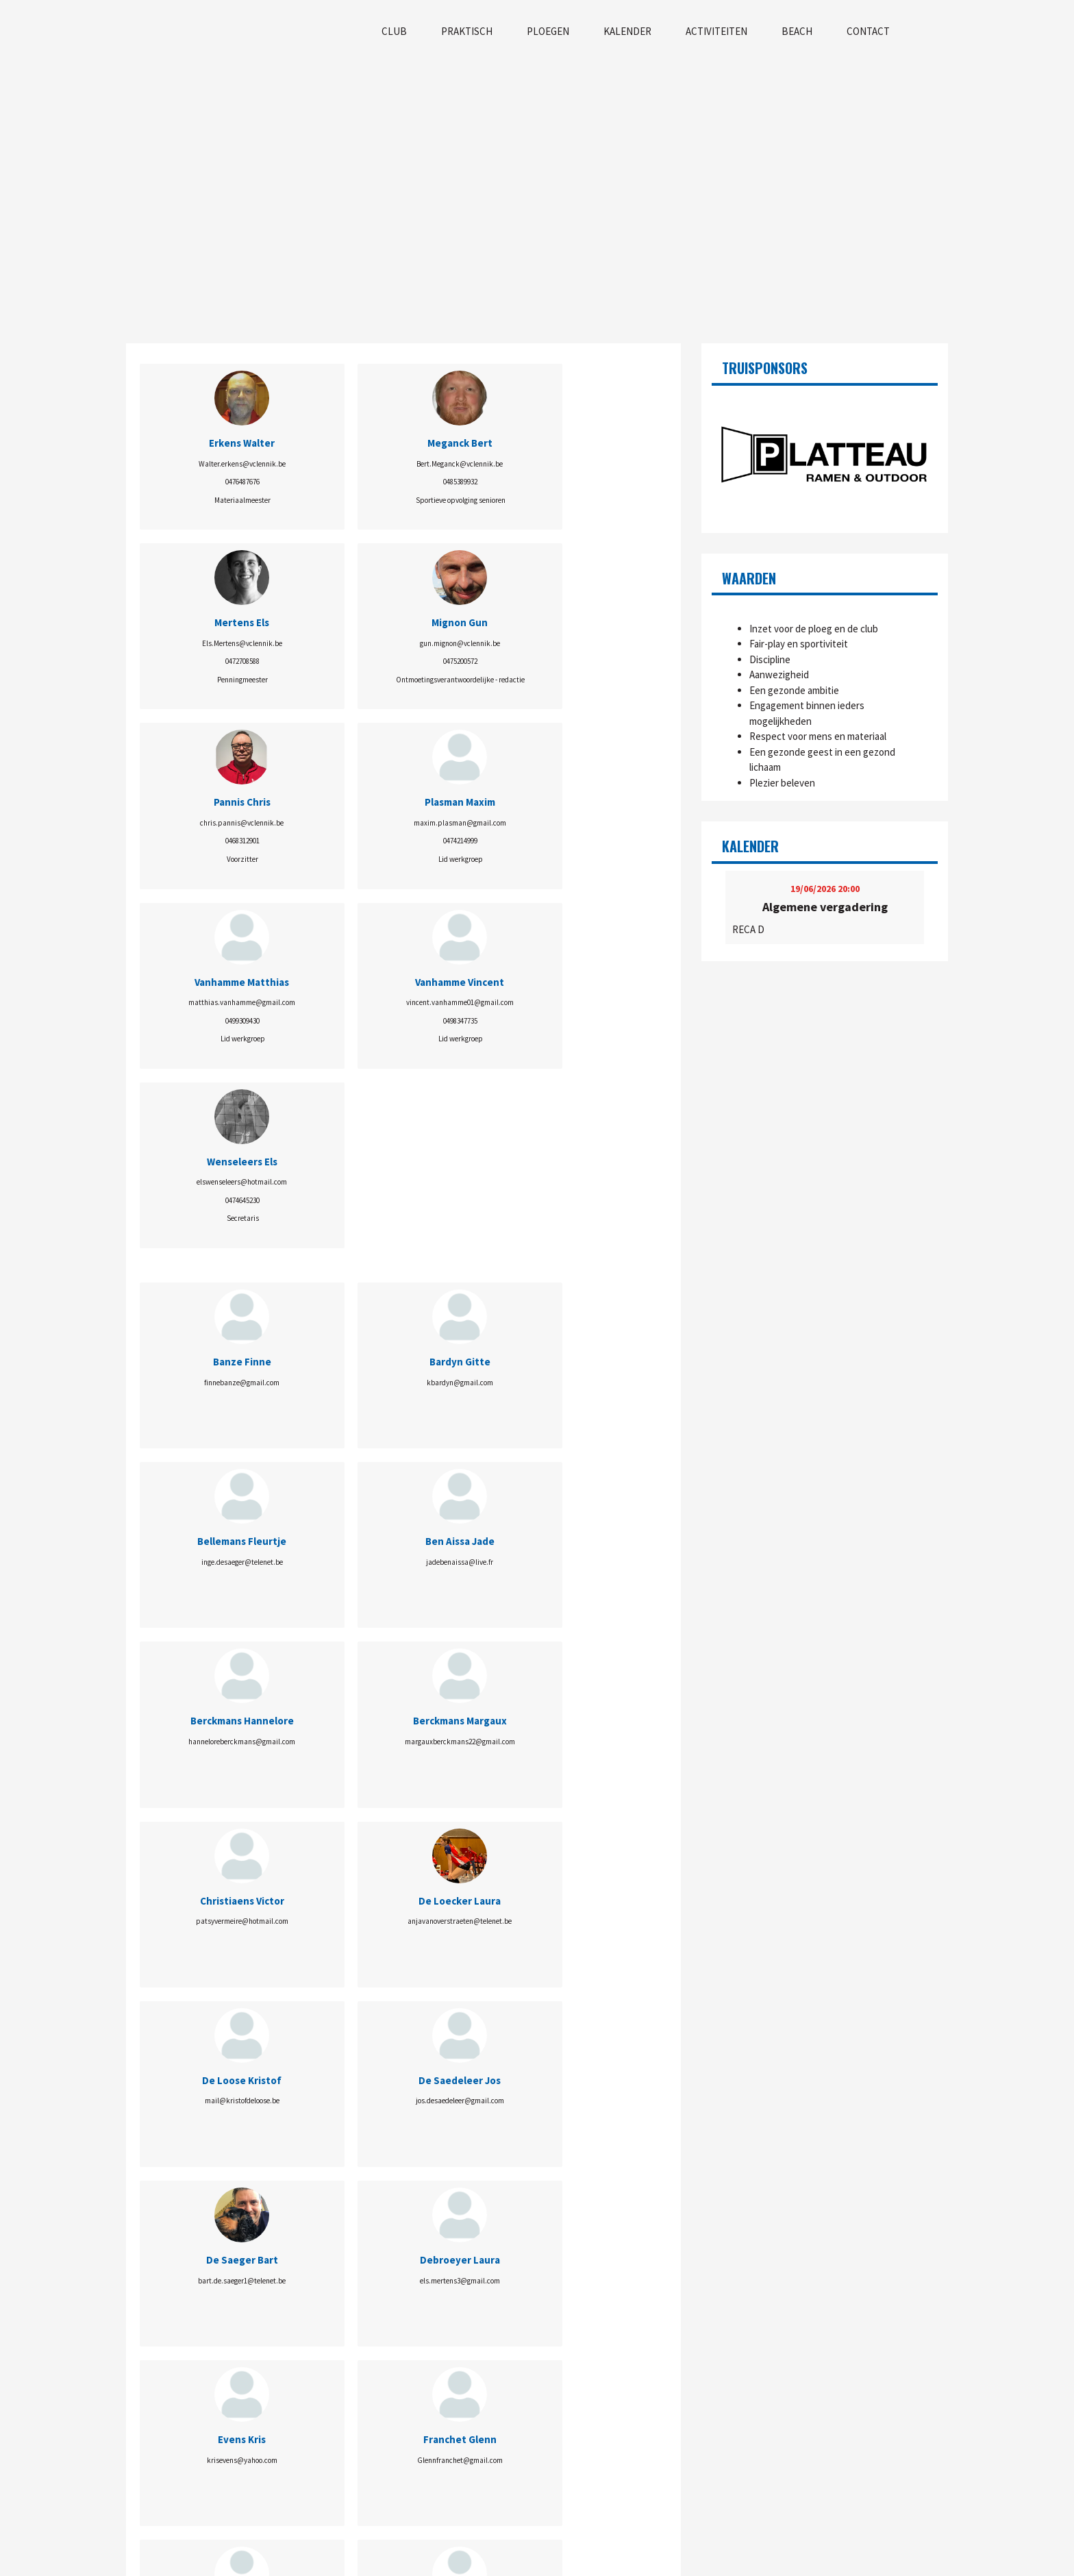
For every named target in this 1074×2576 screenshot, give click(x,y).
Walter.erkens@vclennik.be (194, 464)
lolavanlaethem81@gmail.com (564, 1909)
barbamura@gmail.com (318, 1731)
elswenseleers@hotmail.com (194, 820)
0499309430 (441, 660)
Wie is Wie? (149, 2514)
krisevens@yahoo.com (195, 1553)
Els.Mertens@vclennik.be (441, 464)
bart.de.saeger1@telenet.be (441, 1375)
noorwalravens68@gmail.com (564, 2087)
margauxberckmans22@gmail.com (318, 1197)
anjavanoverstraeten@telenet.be (564, 1197)
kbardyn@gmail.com (318, 1019)
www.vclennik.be (912, 2472)
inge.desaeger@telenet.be (441, 1019)
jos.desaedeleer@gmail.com (318, 1375)
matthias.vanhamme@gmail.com (441, 642)
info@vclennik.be (911, 2457)
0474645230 (194, 838)
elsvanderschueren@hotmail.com (441, 2087)
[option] (825, 454)
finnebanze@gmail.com (194, 1019)
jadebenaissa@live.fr (564, 1019)
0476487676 (194, 481)
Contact (868, 31)
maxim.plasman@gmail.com (318, 642)
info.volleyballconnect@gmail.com (194, 2087)
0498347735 (564, 660)
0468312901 (194, 660)
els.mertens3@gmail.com (565, 1375)
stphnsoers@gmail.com (441, 1909)
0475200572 (564, 481)
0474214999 (318, 660)
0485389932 (318, 481)
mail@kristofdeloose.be (195, 1375)
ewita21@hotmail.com (194, 1909)
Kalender (627, 31)
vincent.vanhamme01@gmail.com (565, 642)
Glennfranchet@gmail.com (318, 1553)
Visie (136, 2489)
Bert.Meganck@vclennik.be (318, 464)
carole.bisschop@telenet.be (565, 1553)
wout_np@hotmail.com (441, 1731)
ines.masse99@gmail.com (441, 1553)
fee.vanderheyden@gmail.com (318, 2087)
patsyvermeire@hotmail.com (441, 1197)
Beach (797, 31)
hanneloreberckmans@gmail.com (194, 1197)
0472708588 (441, 481)
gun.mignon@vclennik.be (565, 464)
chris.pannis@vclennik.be (194, 642)
